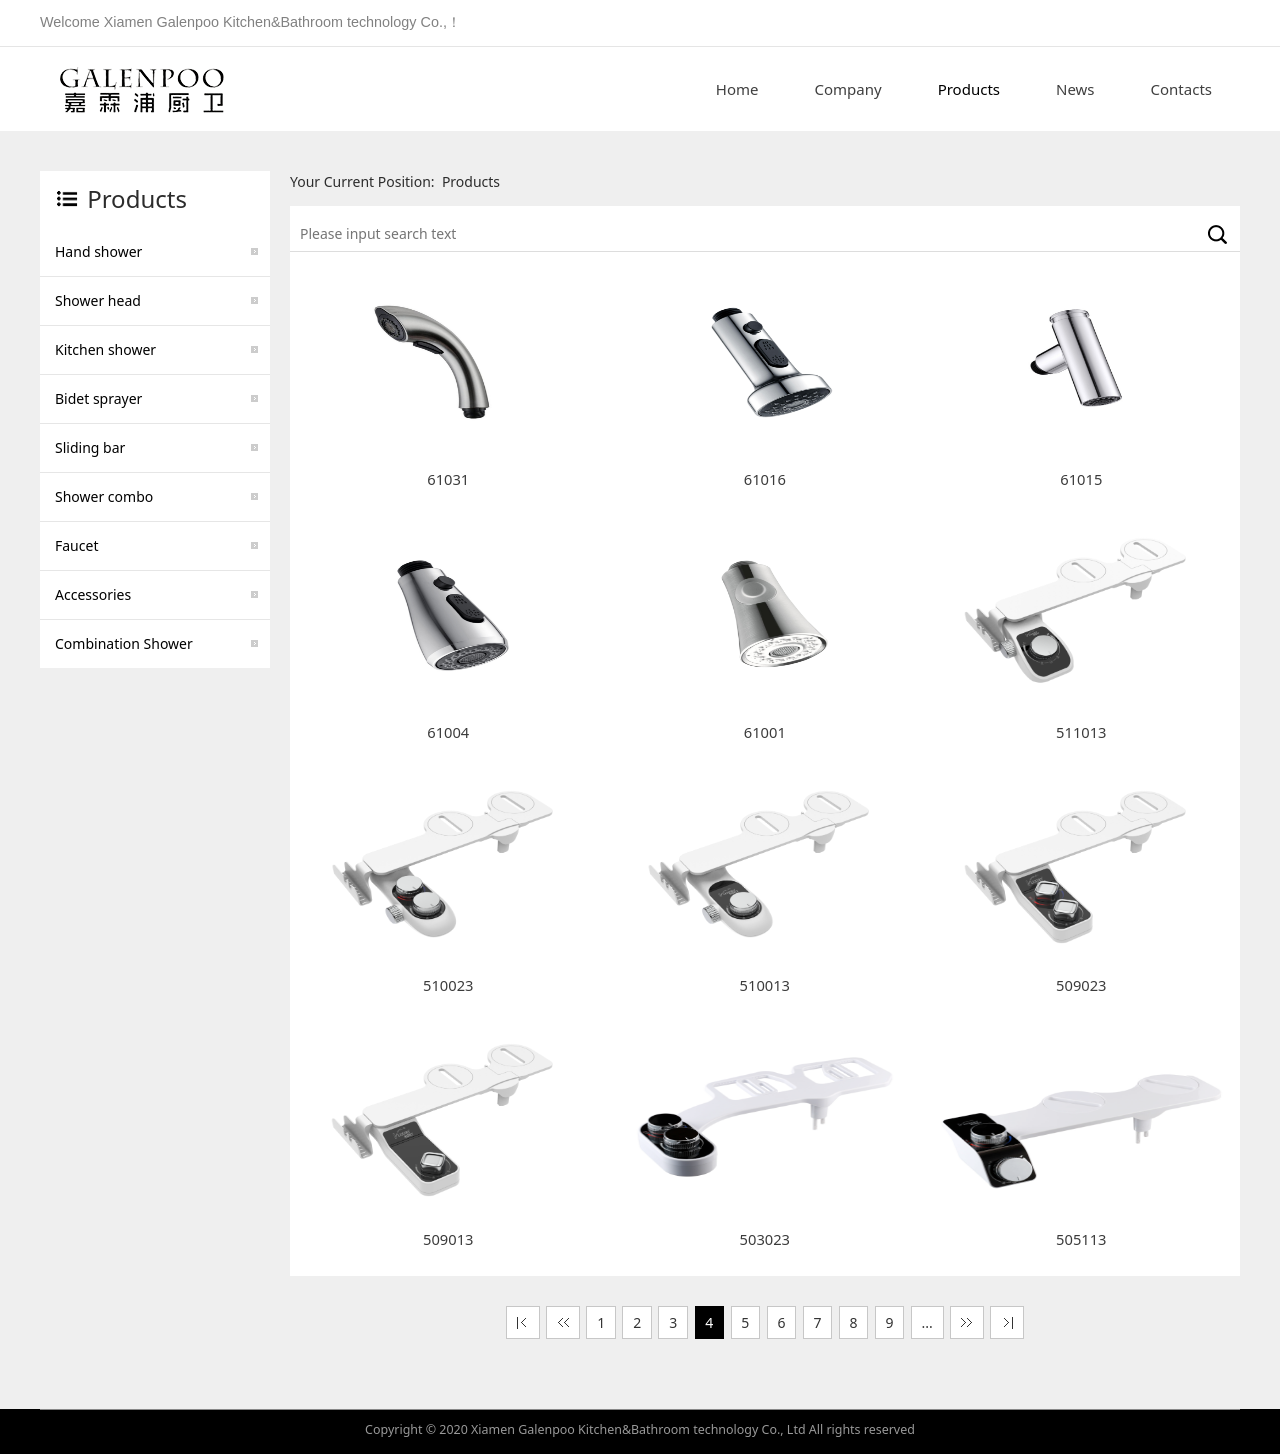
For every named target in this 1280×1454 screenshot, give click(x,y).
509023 (1081, 985)
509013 (448, 1239)
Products (969, 89)
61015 (1081, 479)
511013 (1081, 732)
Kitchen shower (105, 349)
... (927, 1322)
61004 (448, 732)
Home (737, 89)
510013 (765, 985)
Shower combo (104, 496)
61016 (765, 479)
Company (848, 89)
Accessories (93, 594)
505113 (1081, 1239)
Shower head (98, 300)
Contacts (1181, 89)
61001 (765, 732)
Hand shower (98, 251)
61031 (448, 479)
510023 (448, 985)
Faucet (76, 545)
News (1075, 89)
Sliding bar (90, 447)
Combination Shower (124, 643)
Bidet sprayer (98, 398)
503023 (765, 1239)
